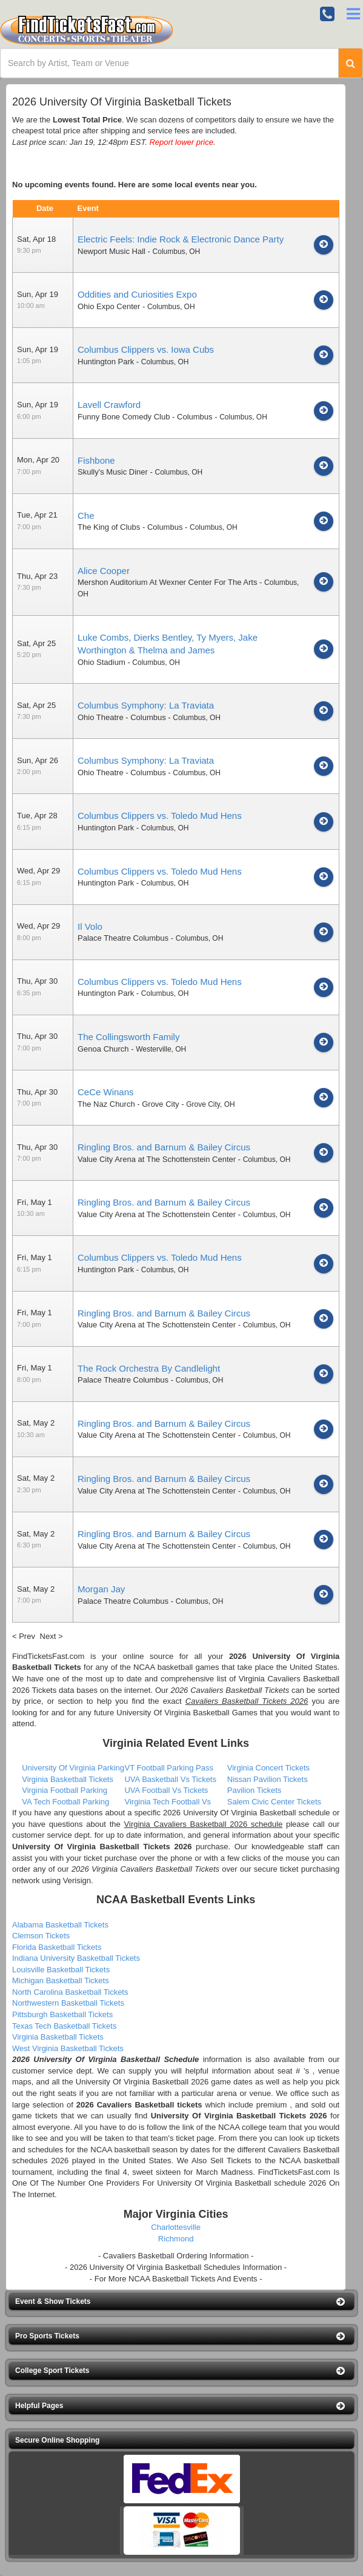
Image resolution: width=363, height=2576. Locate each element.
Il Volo (90, 926)
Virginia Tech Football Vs (167, 1801)
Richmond (176, 2238)
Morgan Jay (101, 1589)
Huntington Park (106, 361)
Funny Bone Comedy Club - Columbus (145, 416)
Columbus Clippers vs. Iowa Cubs (146, 349)
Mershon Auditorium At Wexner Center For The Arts (167, 582)
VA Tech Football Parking (65, 1801)
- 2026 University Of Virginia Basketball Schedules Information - (176, 2267)
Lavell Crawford (109, 404)
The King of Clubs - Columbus (130, 527)
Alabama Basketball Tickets (60, 1924)
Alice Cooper (104, 571)
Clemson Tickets (41, 1935)
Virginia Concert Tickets (268, 1767)
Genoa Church (103, 1048)
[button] (181, 2302)
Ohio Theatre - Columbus (122, 717)
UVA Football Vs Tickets (166, 1790)
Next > (51, 1636)
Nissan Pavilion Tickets (267, 1779)
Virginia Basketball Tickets (67, 1779)
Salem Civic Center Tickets (274, 1801)
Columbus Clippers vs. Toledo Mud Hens (160, 815)
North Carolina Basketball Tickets (70, 1992)
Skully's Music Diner (113, 471)
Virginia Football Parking (64, 1790)
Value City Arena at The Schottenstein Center (157, 1159)
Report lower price (181, 142)
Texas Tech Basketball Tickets (64, 2025)
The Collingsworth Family (128, 1037)
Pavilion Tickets (254, 1790)
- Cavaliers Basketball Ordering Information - (176, 2255)
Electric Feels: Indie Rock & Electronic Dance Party (181, 239)
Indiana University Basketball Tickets (76, 1958)
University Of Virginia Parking (73, 1767)
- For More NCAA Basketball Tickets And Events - (176, 2278)
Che (86, 515)
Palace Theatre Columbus (123, 938)
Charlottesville (176, 2227)
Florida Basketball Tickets (56, 1947)
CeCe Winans (106, 1092)
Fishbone (96, 460)
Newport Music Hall (111, 251)
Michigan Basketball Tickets (60, 1980)
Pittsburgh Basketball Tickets (62, 2014)
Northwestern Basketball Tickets (68, 2002)
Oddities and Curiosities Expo (137, 294)
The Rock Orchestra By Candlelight (149, 1368)
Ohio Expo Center (109, 306)
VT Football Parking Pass (168, 1767)
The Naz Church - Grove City (128, 1104)
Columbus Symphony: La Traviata (146, 705)
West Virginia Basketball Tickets (68, 2048)
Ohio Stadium (101, 662)
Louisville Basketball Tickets (61, 1969)
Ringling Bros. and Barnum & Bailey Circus (164, 1147)
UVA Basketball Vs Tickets (170, 1779)
